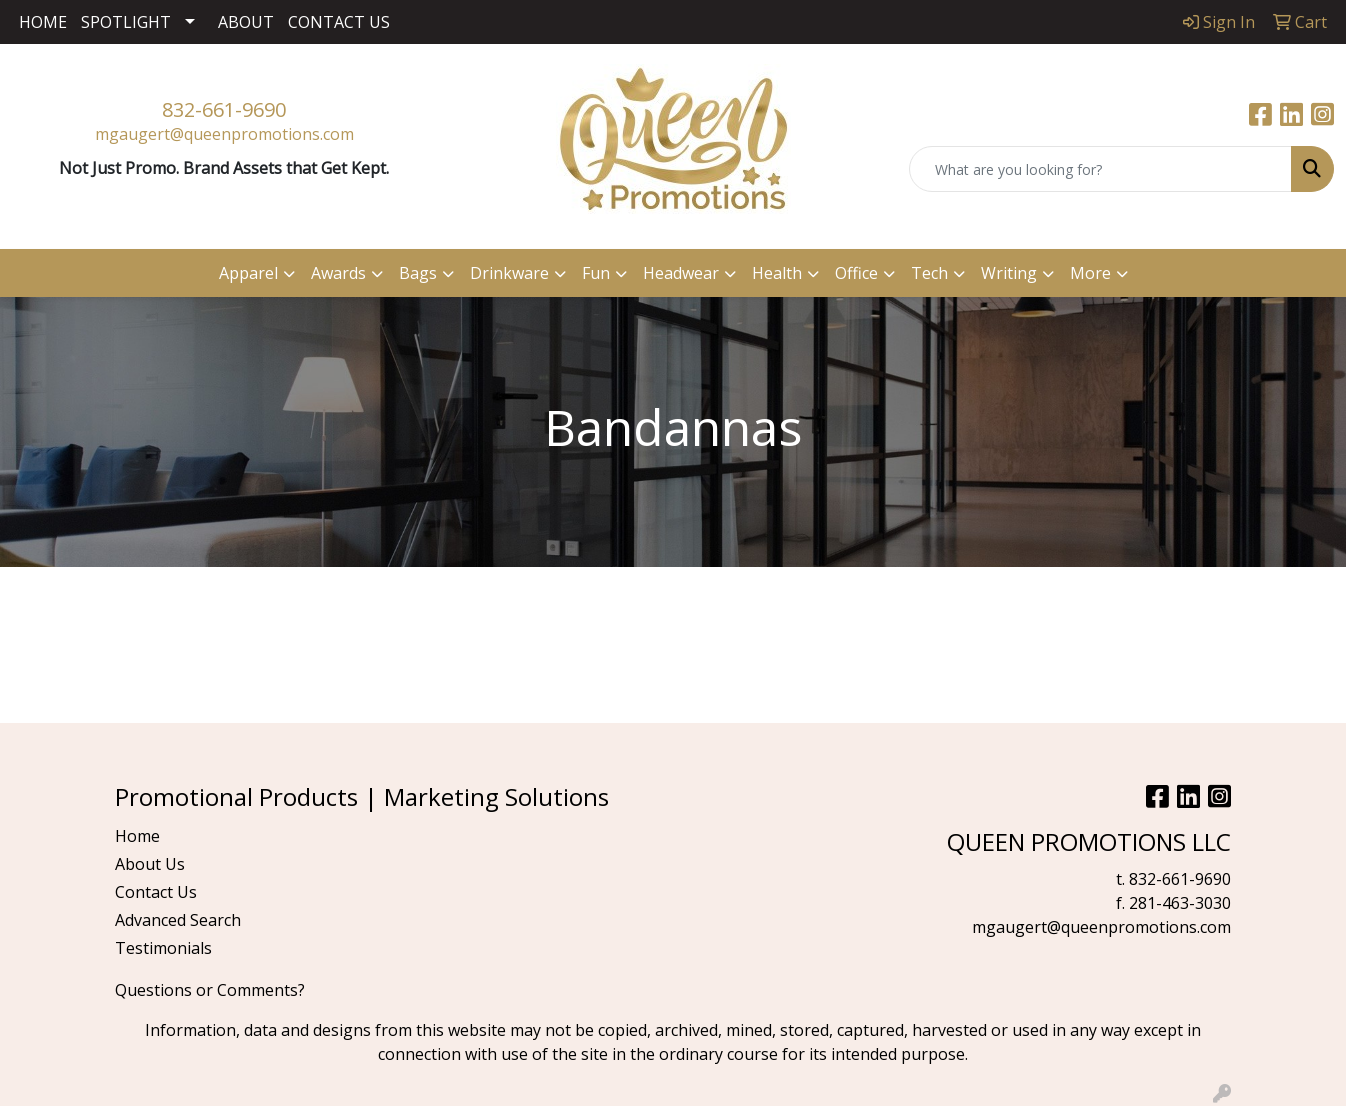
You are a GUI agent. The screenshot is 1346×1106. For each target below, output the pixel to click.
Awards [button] (338, 273)
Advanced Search (178, 920)
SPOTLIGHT (126, 22)
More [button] (1090, 273)
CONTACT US (339, 22)
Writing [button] (1009, 273)
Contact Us (156, 892)
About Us (150, 864)
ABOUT (246, 22)
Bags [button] (418, 273)
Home (137, 836)
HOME (43, 22)
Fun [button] (596, 273)
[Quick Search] (1100, 169)
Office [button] (856, 273)
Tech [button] (929, 273)
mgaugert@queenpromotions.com (224, 134)
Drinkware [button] (509, 273)
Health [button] (777, 273)
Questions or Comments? (210, 990)
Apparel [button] (248, 273)
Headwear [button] (681, 273)
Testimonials (163, 948)
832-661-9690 (224, 109)
